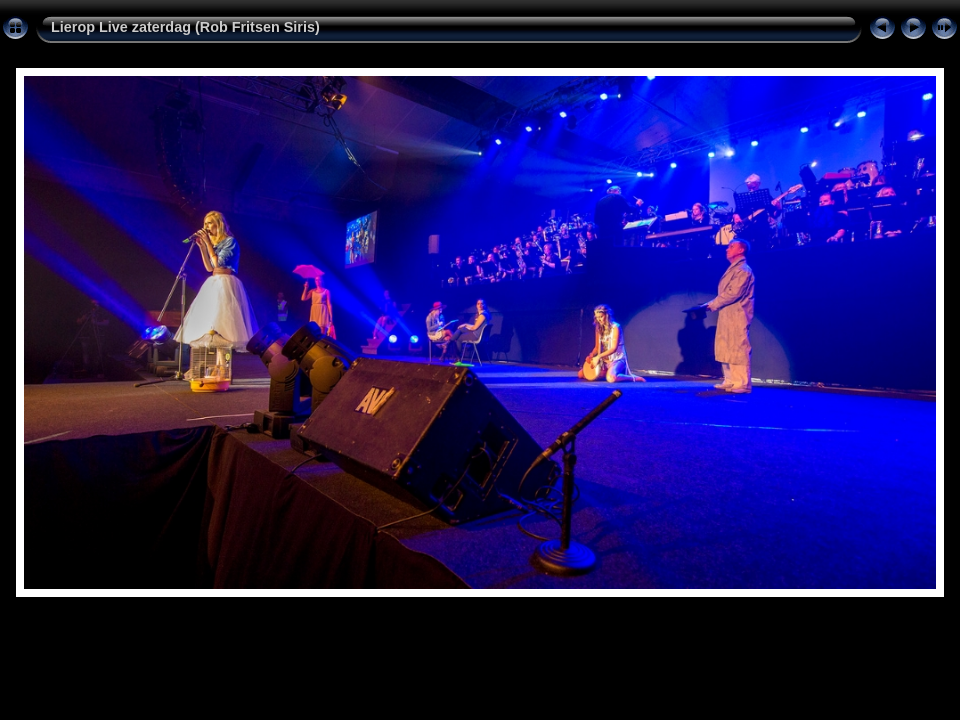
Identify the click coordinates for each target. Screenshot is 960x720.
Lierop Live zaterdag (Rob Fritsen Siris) (185, 27)
